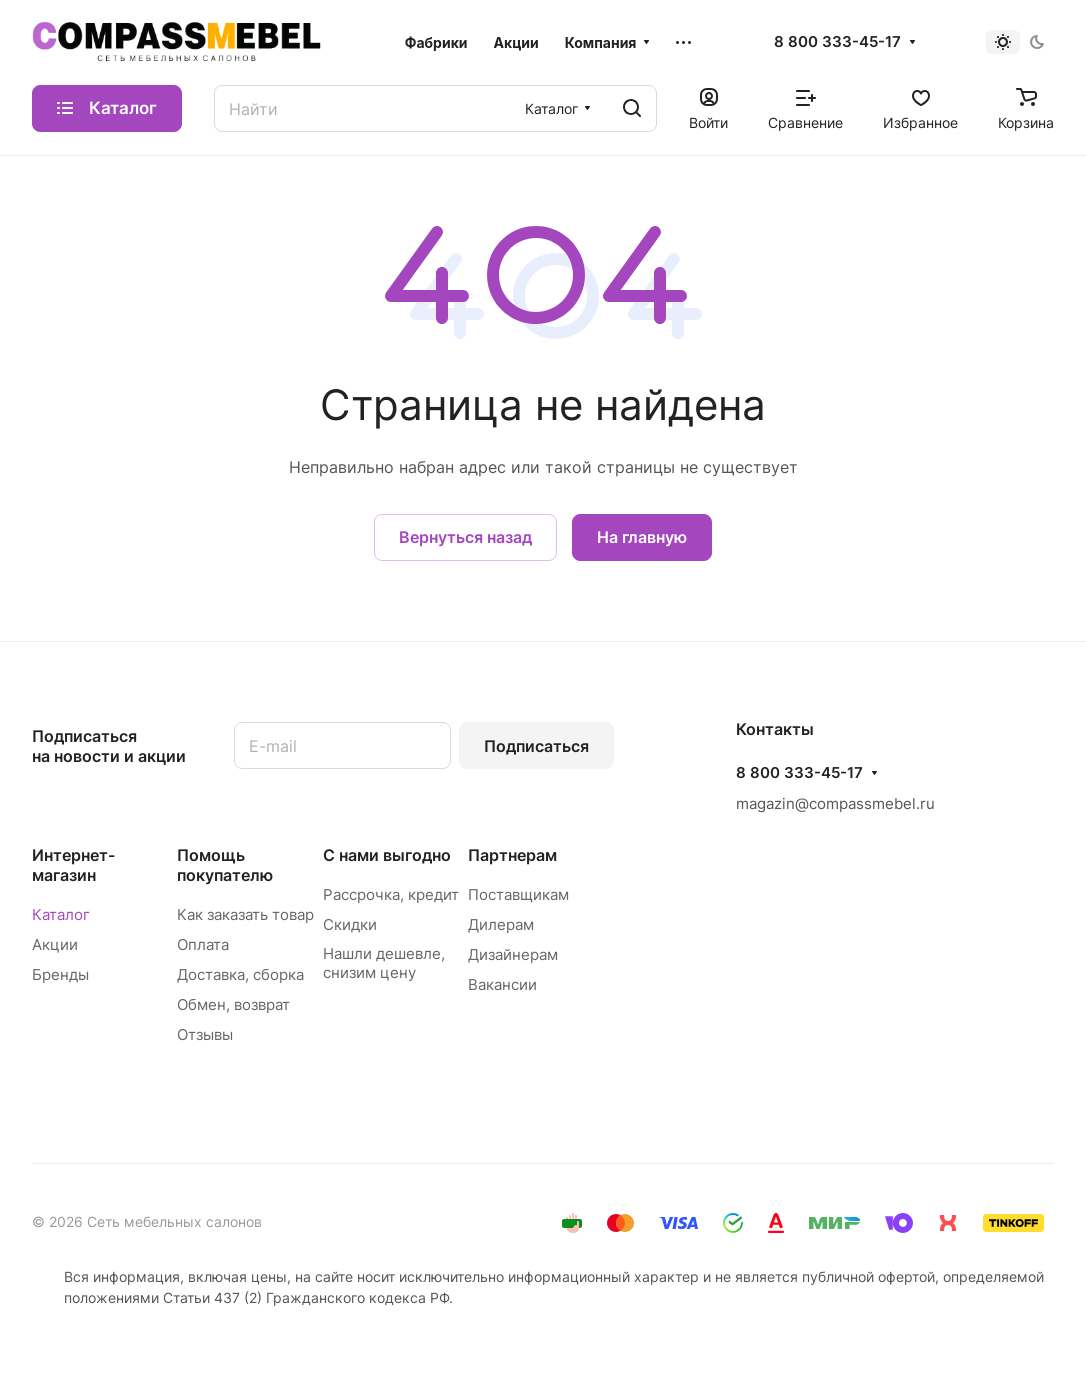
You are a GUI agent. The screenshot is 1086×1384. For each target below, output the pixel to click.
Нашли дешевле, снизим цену (384, 963)
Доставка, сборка (240, 974)
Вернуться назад (465, 537)
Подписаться (536, 746)
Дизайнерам (513, 954)
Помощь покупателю (225, 865)
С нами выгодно (387, 855)
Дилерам (501, 924)
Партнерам (512, 855)
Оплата (203, 944)
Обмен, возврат (233, 1004)
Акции (55, 944)
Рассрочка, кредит (391, 894)
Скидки (350, 924)
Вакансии (502, 984)
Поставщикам (518, 894)
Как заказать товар (245, 914)
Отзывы (205, 1034)
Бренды (60, 974)
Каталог (61, 914)
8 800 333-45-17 (837, 42)
